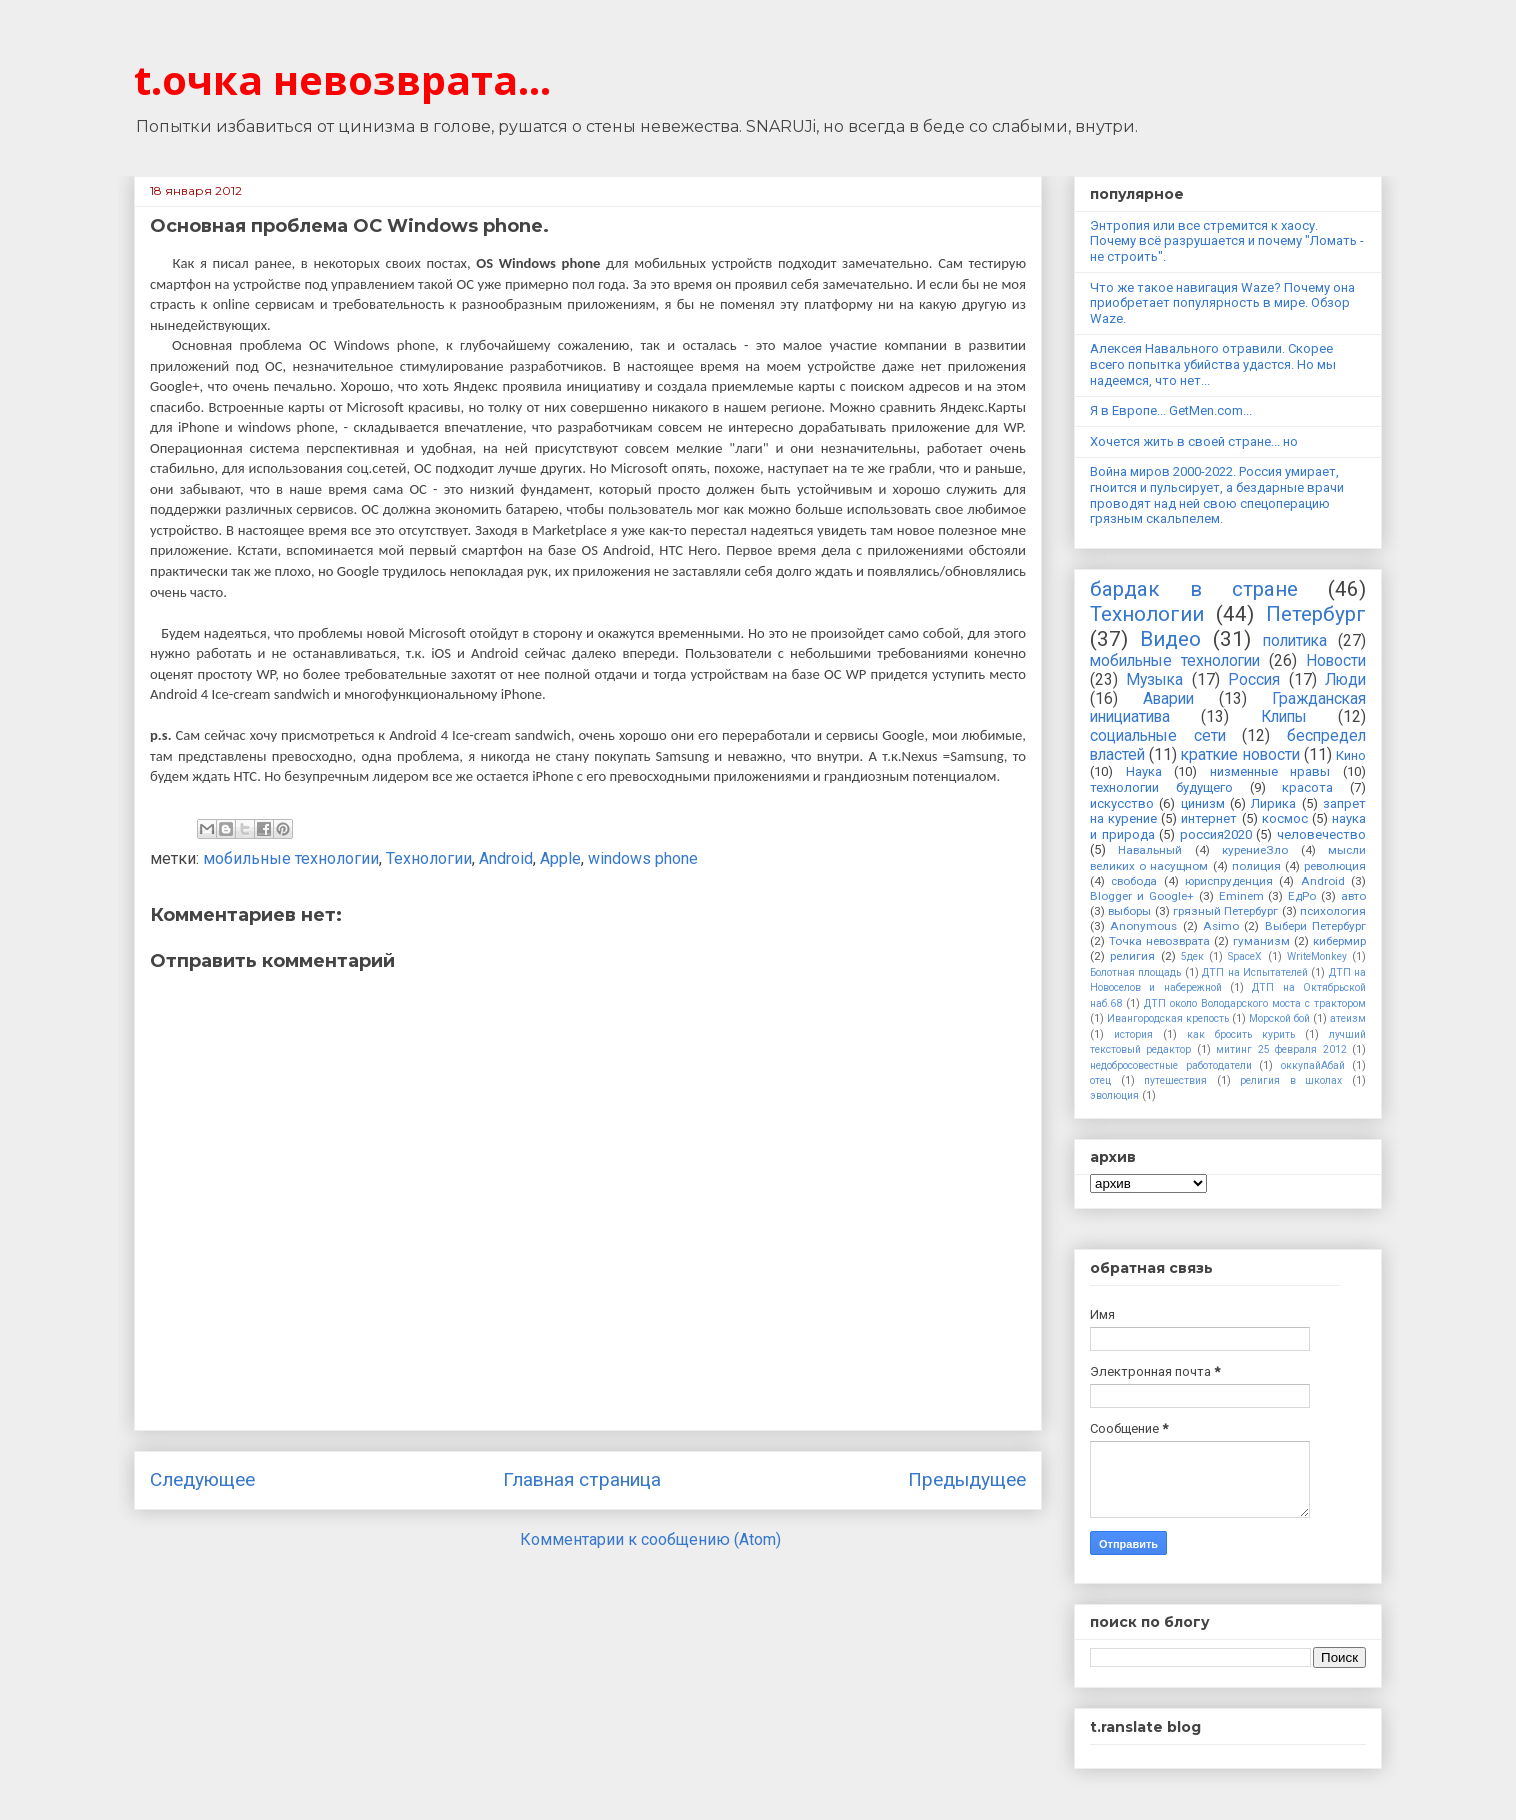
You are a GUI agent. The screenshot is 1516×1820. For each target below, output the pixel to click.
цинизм (1203, 803)
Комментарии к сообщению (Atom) (650, 1539)
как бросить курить (1241, 1034)
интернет (1209, 818)
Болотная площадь (1135, 972)
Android (506, 858)
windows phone (643, 858)
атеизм (1348, 1018)
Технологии (429, 858)
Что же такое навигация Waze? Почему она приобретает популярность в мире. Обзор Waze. (1222, 303)
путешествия (1175, 1080)
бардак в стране (1194, 589)
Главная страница (582, 1479)
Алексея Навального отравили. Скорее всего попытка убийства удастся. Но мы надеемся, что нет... (1213, 364)
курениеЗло (1255, 850)
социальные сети (1158, 736)
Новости (1336, 661)
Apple (560, 858)
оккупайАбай (1313, 1065)
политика (1295, 641)
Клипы (1284, 717)
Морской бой (1279, 1018)
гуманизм (1261, 941)
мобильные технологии (291, 858)
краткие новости (1240, 755)
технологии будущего (1161, 787)
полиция (1256, 866)
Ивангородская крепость (1168, 1018)
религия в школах (1291, 1080)
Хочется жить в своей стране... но (1194, 441)
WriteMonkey (1317, 956)
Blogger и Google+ (1142, 896)
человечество (1321, 834)
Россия (1254, 680)
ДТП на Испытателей (1255, 972)
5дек (1192, 956)
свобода (1134, 881)
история (1133, 1034)
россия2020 (1216, 834)
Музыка (1154, 680)
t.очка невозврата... (342, 79)
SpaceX (1245, 956)
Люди (1345, 680)
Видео (1170, 639)
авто (1353, 896)
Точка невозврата (1159, 941)
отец (1100, 1080)
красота (1307, 787)
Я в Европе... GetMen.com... (1171, 410)
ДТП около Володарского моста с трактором (1255, 1003)
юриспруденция (1229, 881)
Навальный (1150, 850)
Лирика (1273, 803)
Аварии (1168, 699)
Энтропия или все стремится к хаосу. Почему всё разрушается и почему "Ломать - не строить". (1227, 241)
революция (1335, 866)
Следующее (202, 1479)
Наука (1144, 771)
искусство (1122, 803)
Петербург (1316, 614)
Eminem (1241, 896)
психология (1333, 911)
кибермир (1339, 941)
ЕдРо (1302, 896)
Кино (1351, 755)
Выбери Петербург (1315, 926)
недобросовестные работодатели (1171, 1065)
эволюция (1114, 1095)
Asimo (1221, 926)
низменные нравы (1270, 771)
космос (1285, 818)
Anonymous (1143, 926)
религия (1132, 956)
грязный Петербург (1225, 911)
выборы (1129, 911)
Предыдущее (967, 1479)
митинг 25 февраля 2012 (1281, 1049)
